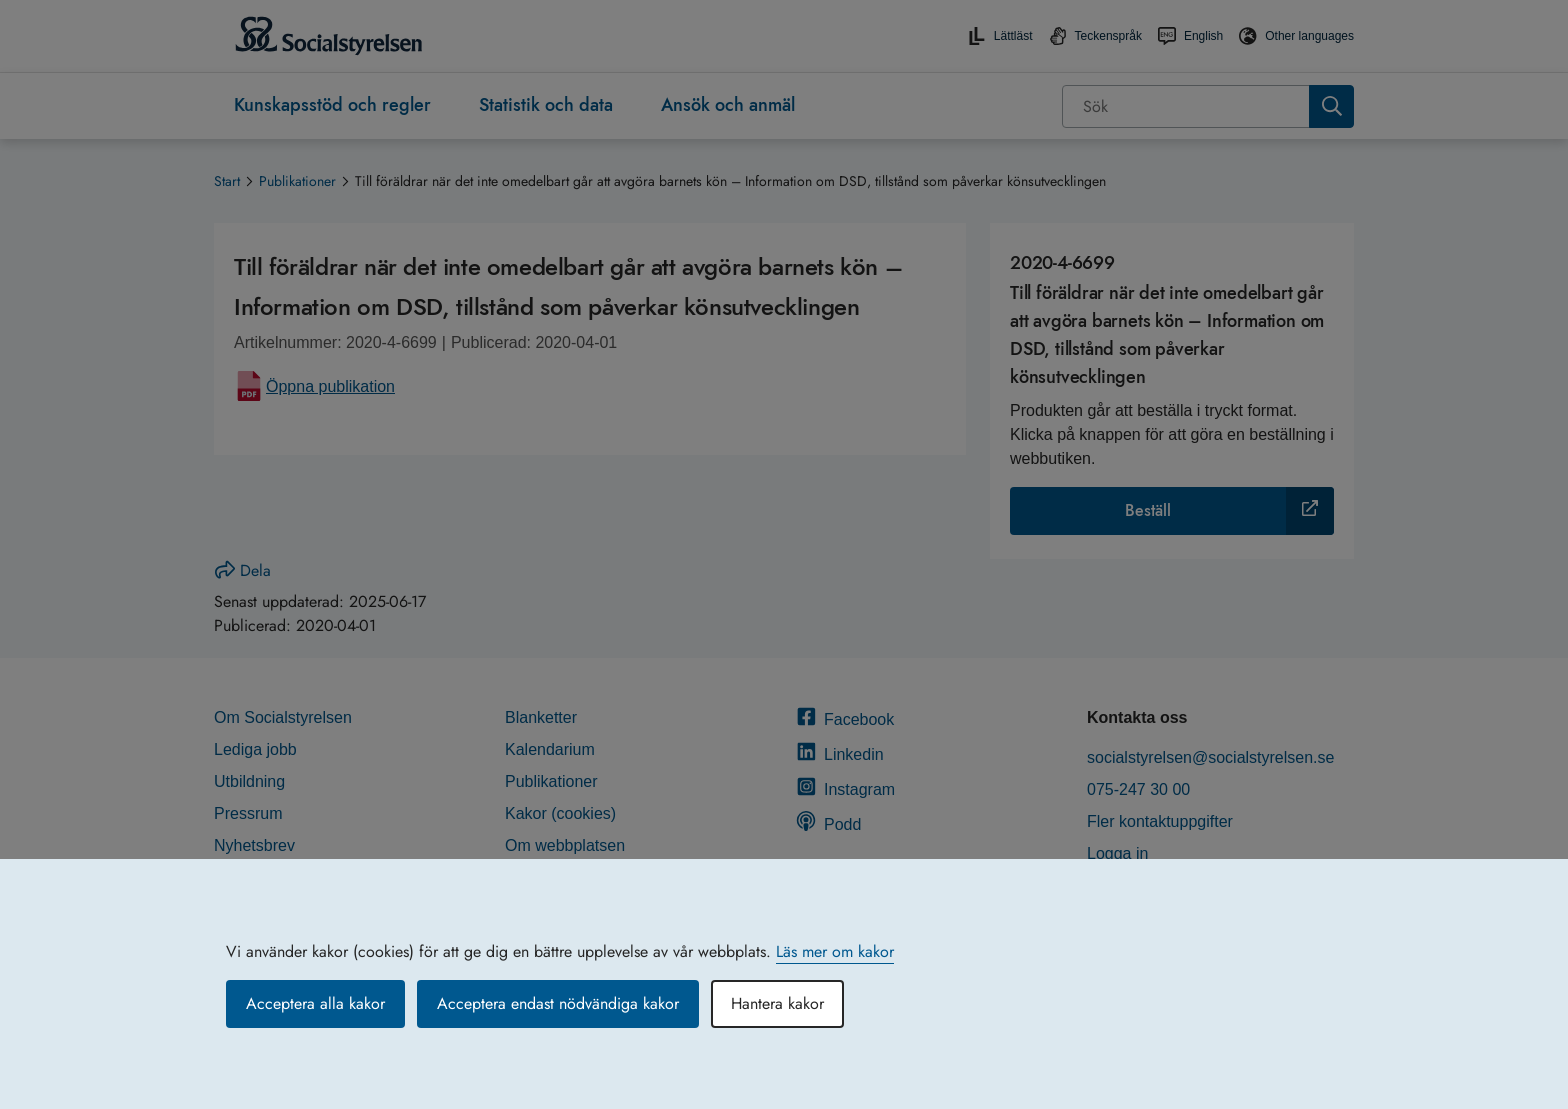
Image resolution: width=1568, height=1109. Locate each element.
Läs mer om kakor (835, 951)
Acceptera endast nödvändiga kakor (558, 1003)
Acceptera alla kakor (315, 1003)
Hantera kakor (777, 1003)
